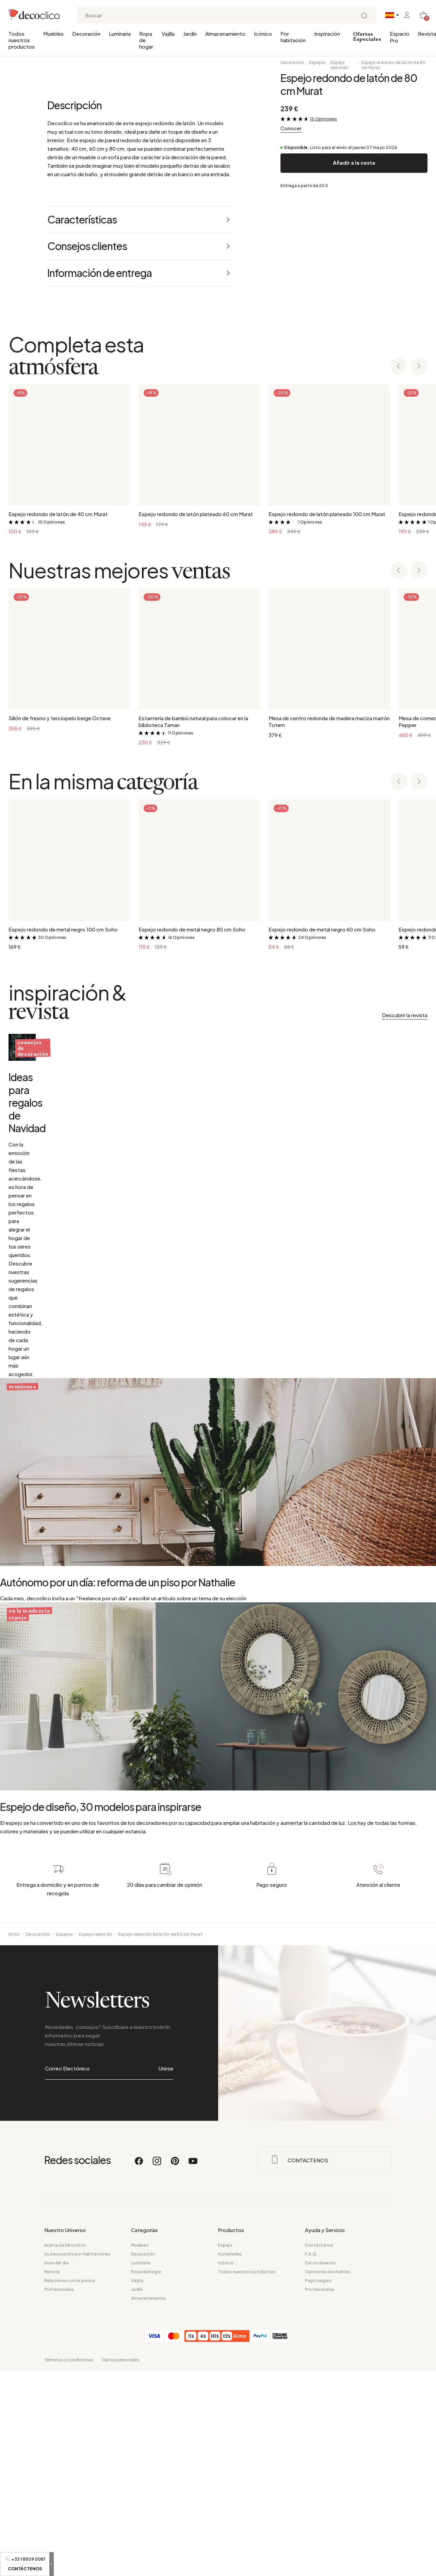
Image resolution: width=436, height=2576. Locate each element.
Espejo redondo (339, 65)
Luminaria (120, 33)
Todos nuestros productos (22, 40)
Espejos (317, 62)
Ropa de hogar (146, 40)
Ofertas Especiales (367, 37)
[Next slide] (418, 621)
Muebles (53, 33)
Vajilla (168, 33)
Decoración (86, 33)
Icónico (263, 33)
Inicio (14, 2385)
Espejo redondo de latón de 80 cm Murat (393, 65)
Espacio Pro (399, 37)
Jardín (190, 33)
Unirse (166, 2504)
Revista (427, 33)
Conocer (291, 128)
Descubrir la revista (404, 1270)
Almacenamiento (225, 33)
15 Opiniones (323, 118)
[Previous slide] (398, 621)
